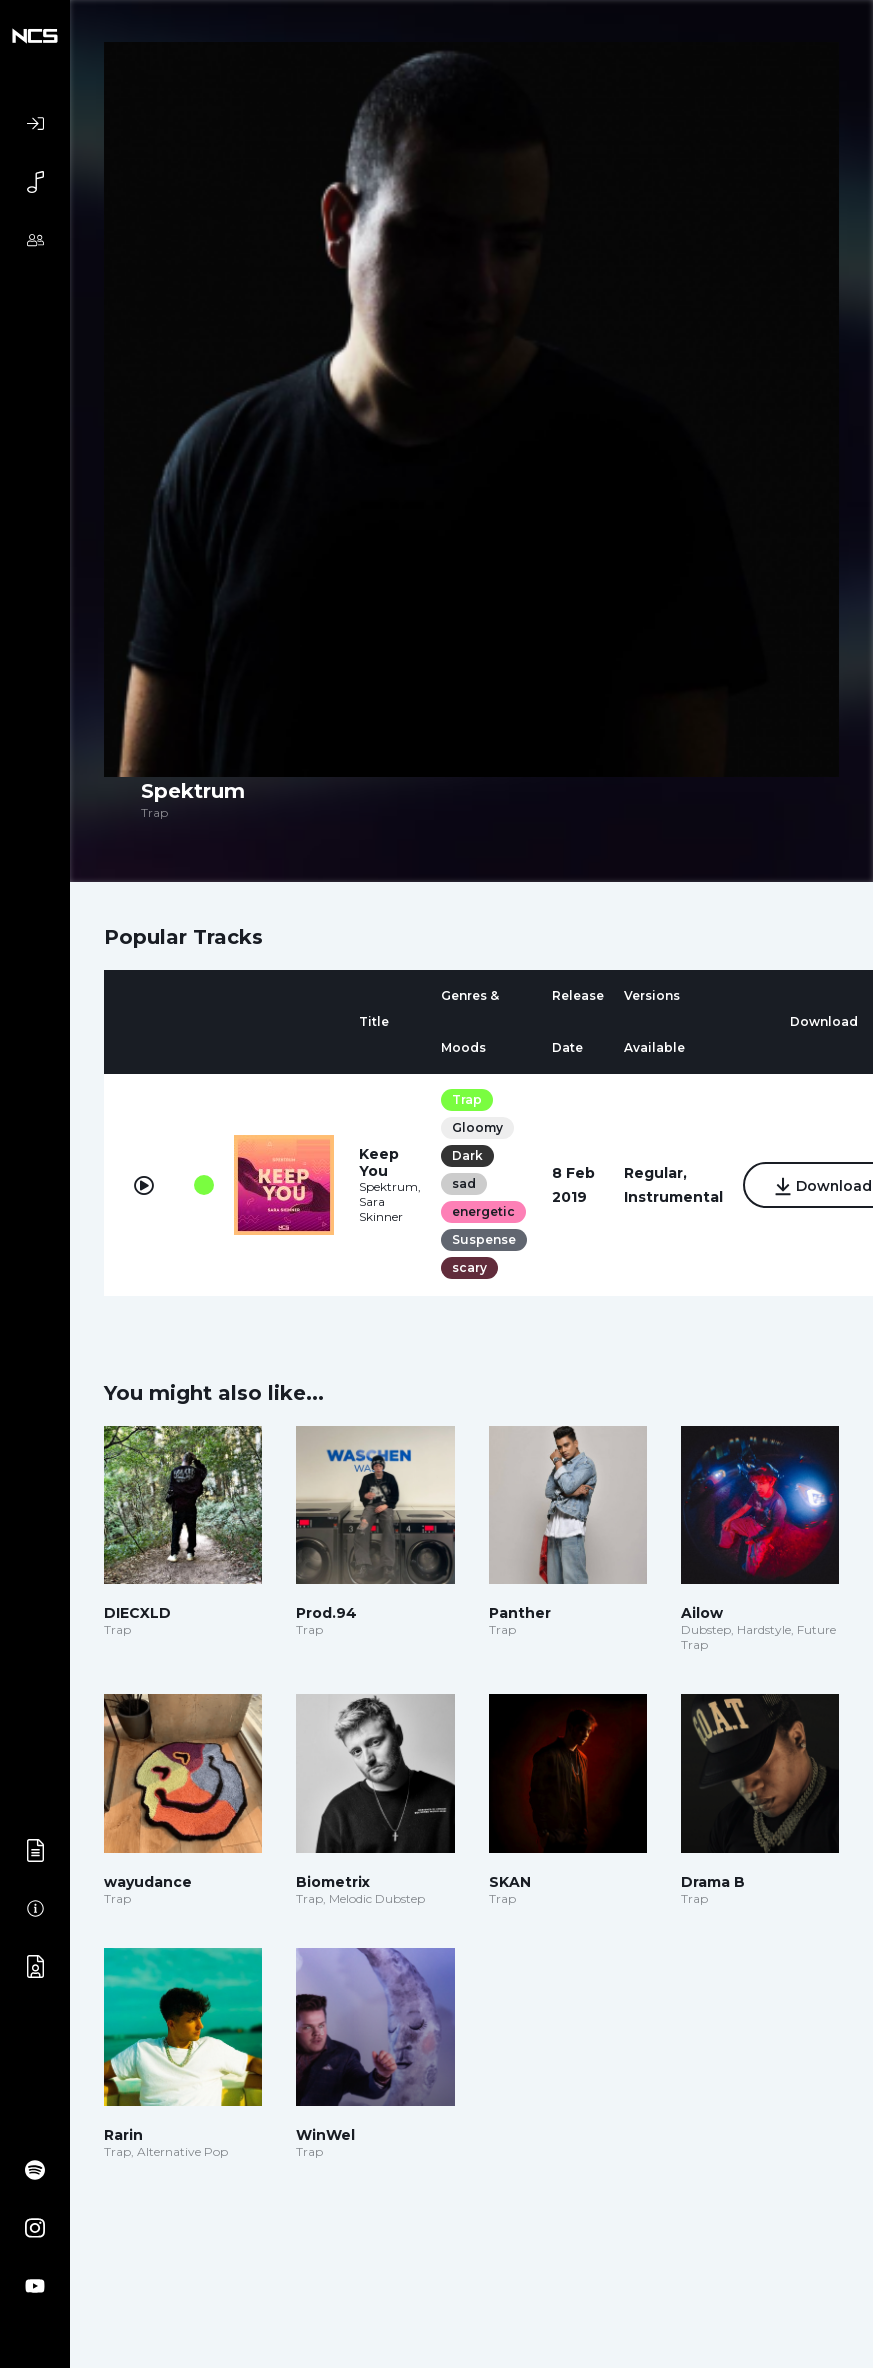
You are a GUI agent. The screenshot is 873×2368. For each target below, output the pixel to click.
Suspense (484, 1239)
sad (464, 1183)
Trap (467, 1099)
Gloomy (477, 1127)
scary (469, 1267)
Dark (467, 1155)
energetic (483, 1211)
